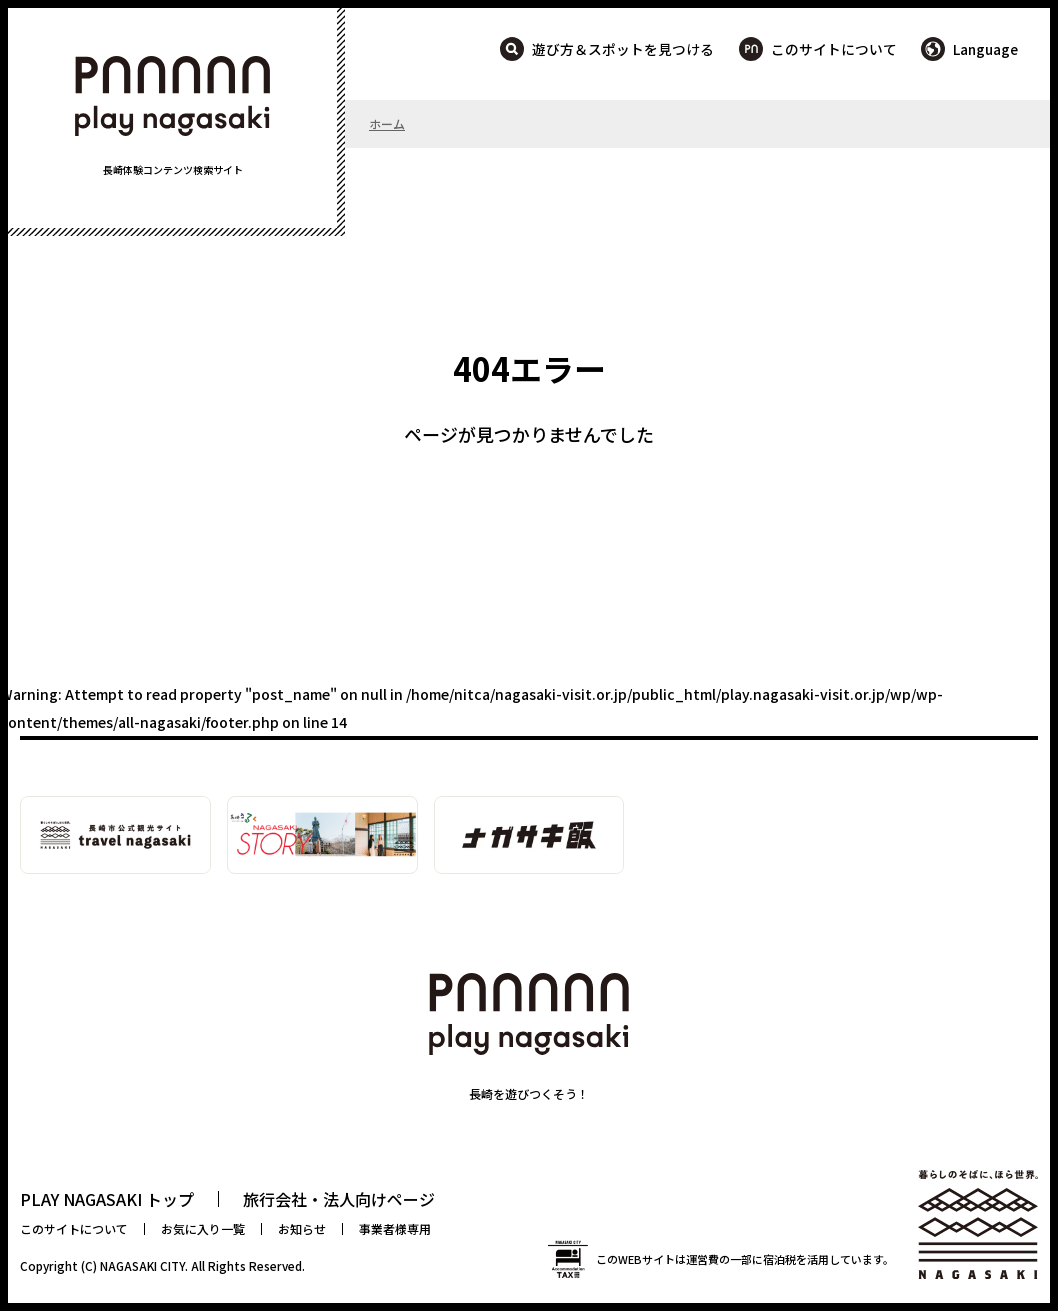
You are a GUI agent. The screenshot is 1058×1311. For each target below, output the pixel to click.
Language (985, 49)
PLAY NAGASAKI (173, 96)
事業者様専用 (395, 1228)
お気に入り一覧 (203, 1228)
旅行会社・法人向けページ (339, 1199)
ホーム (387, 123)
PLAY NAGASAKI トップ (107, 1199)
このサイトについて (834, 49)
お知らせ (302, 1228)
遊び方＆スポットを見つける (623, 49)
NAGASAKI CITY (142, 1265)
